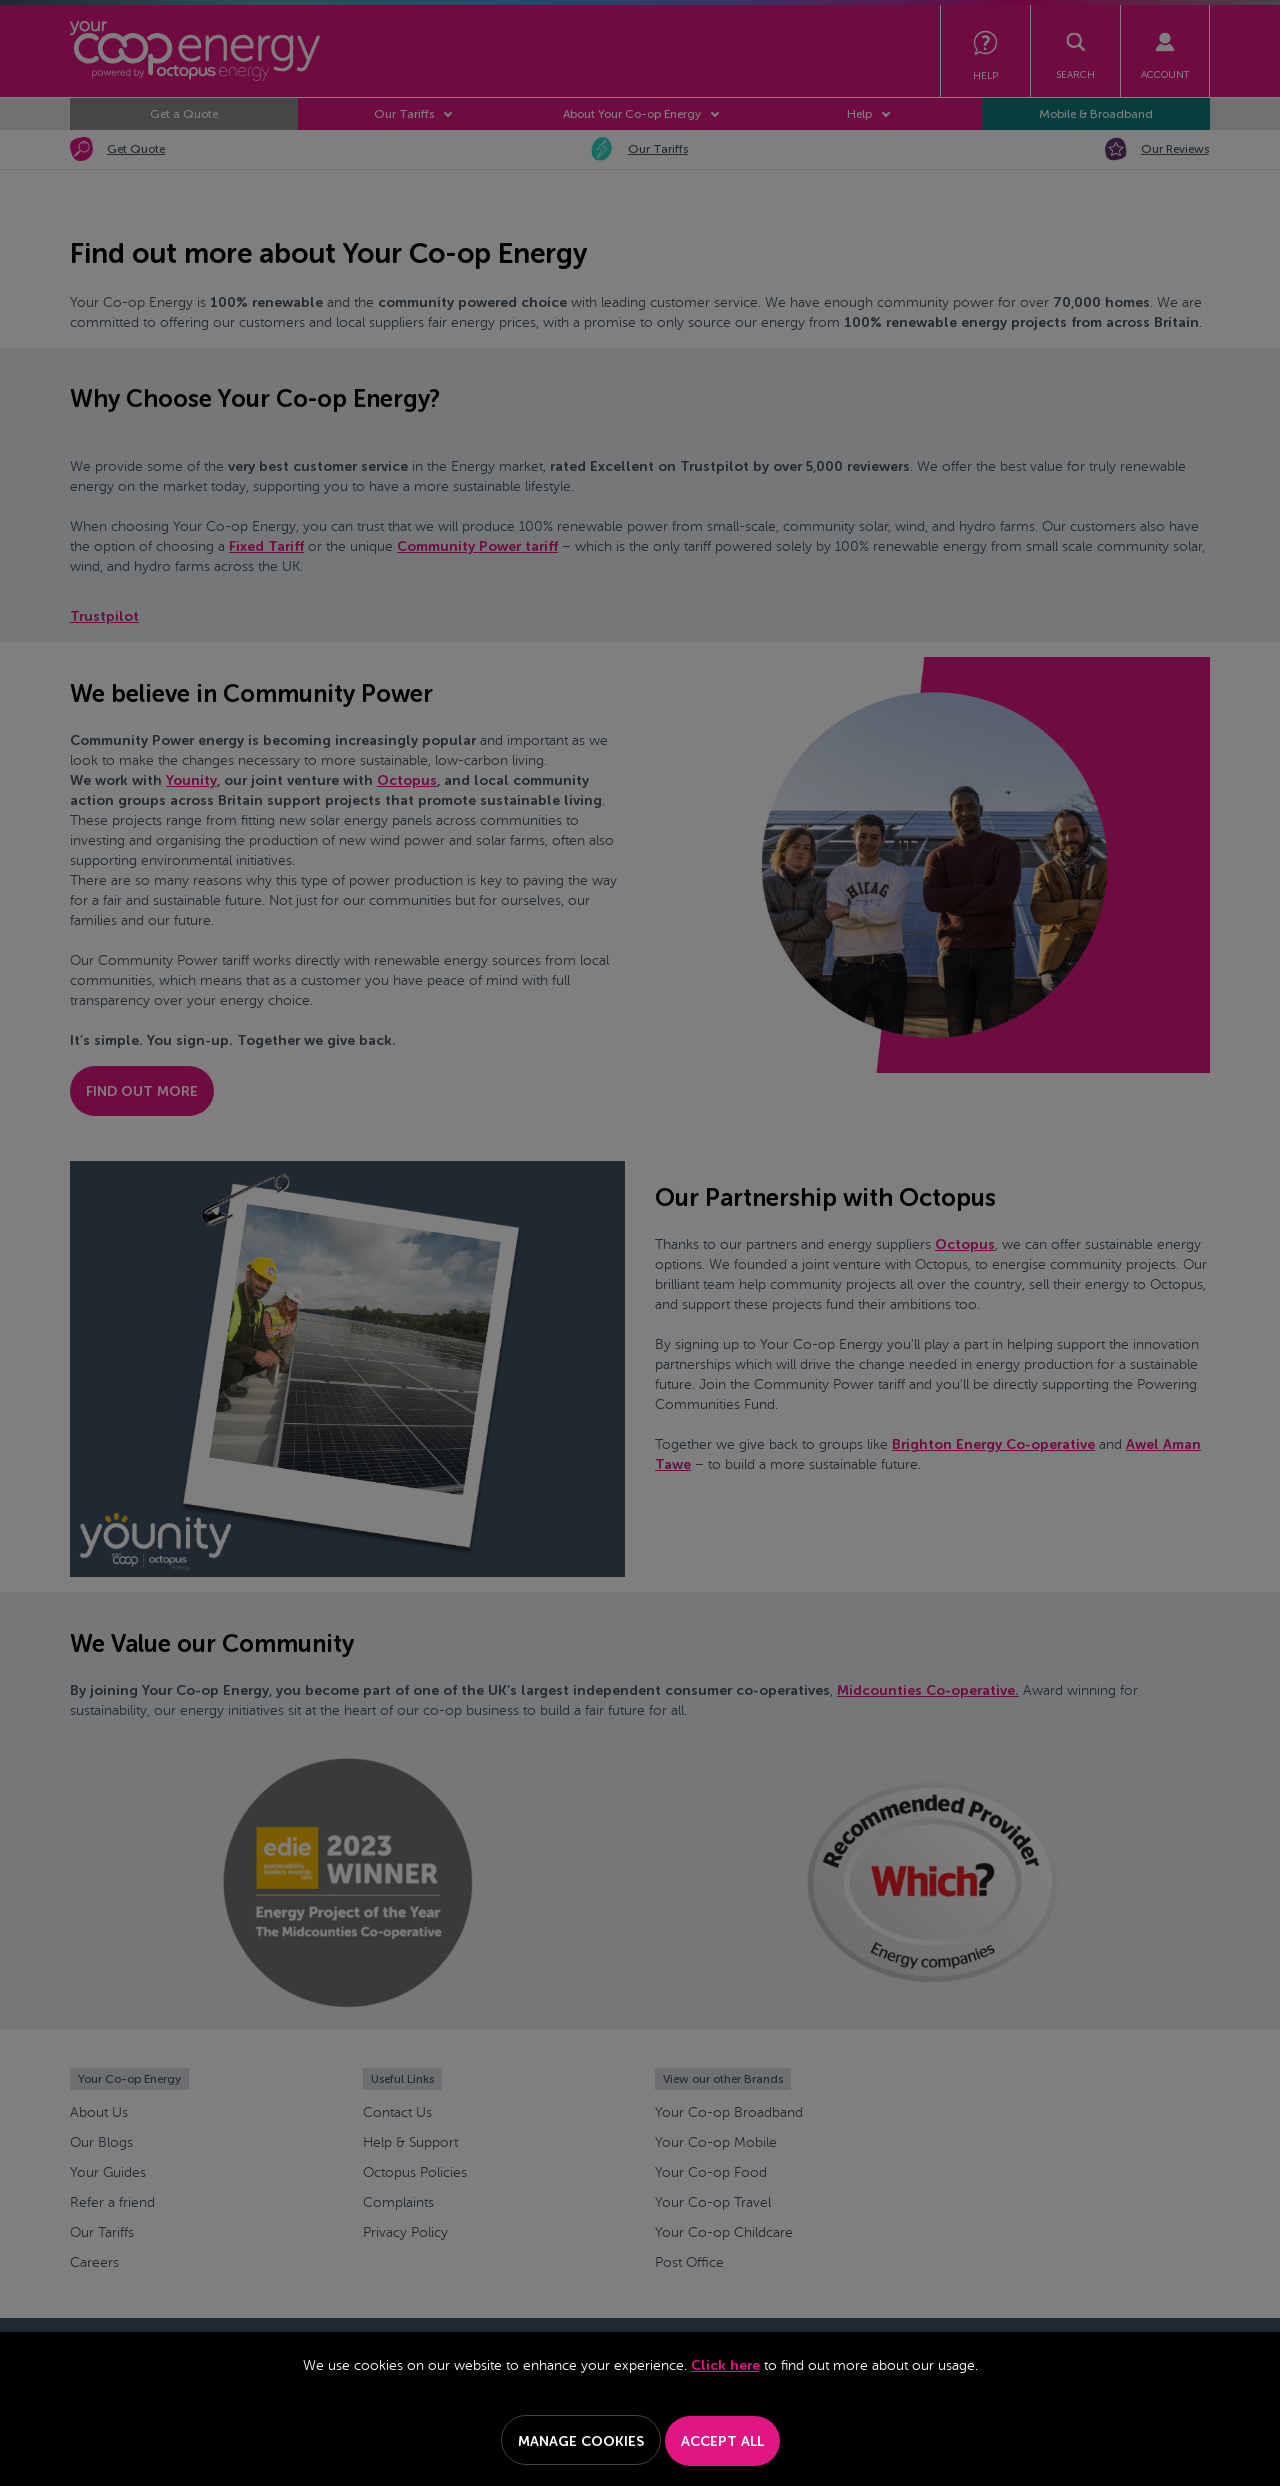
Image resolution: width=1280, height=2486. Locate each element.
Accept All (722, 2441)
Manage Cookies (581, 2441)
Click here (725, 2365)
